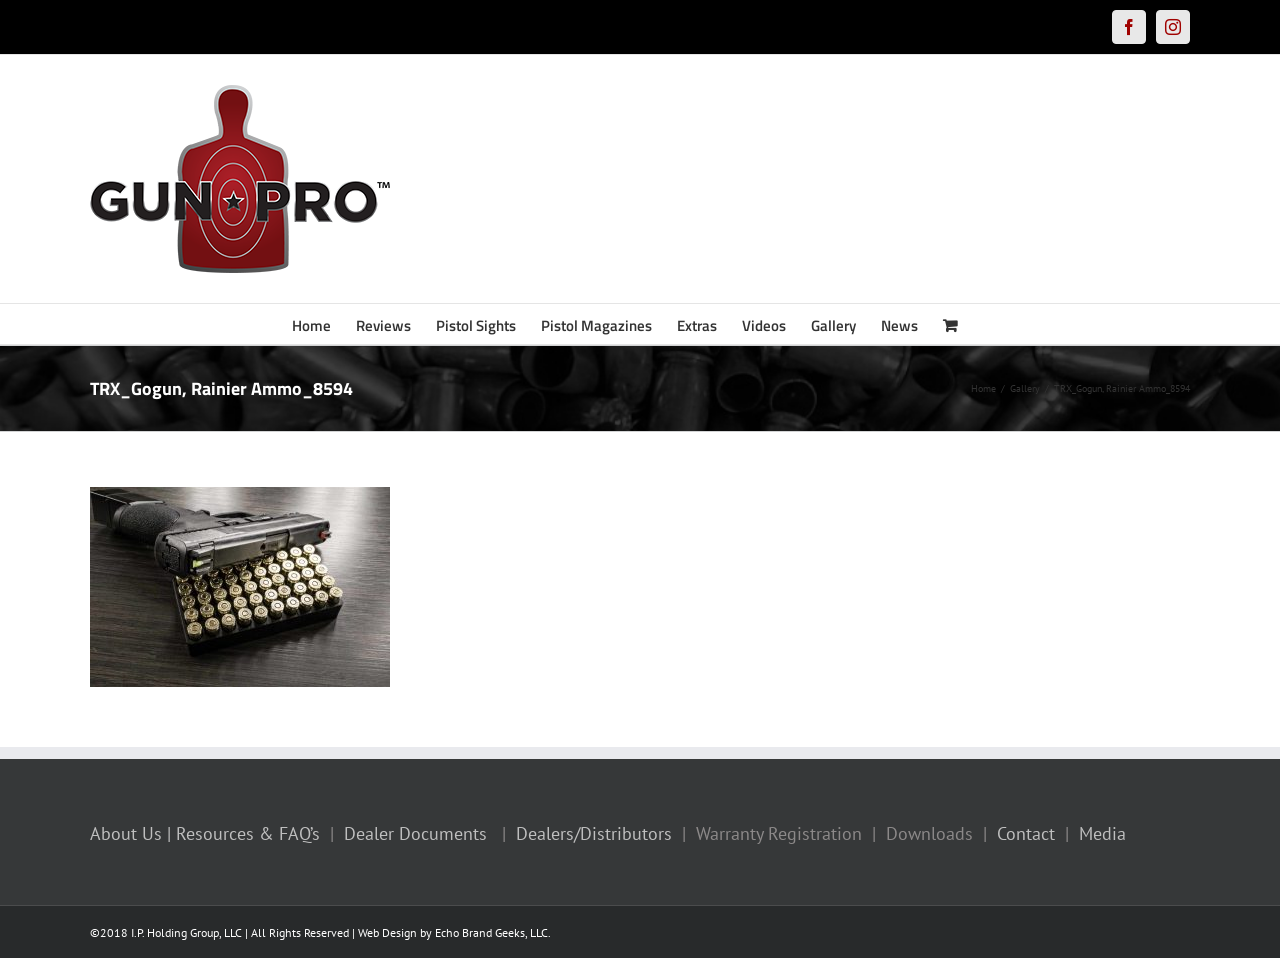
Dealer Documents (415, 833)
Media (1102, 833)
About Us (126, 833)
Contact (1026, 833)
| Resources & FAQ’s (243, 833)
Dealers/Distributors (594, 833)
